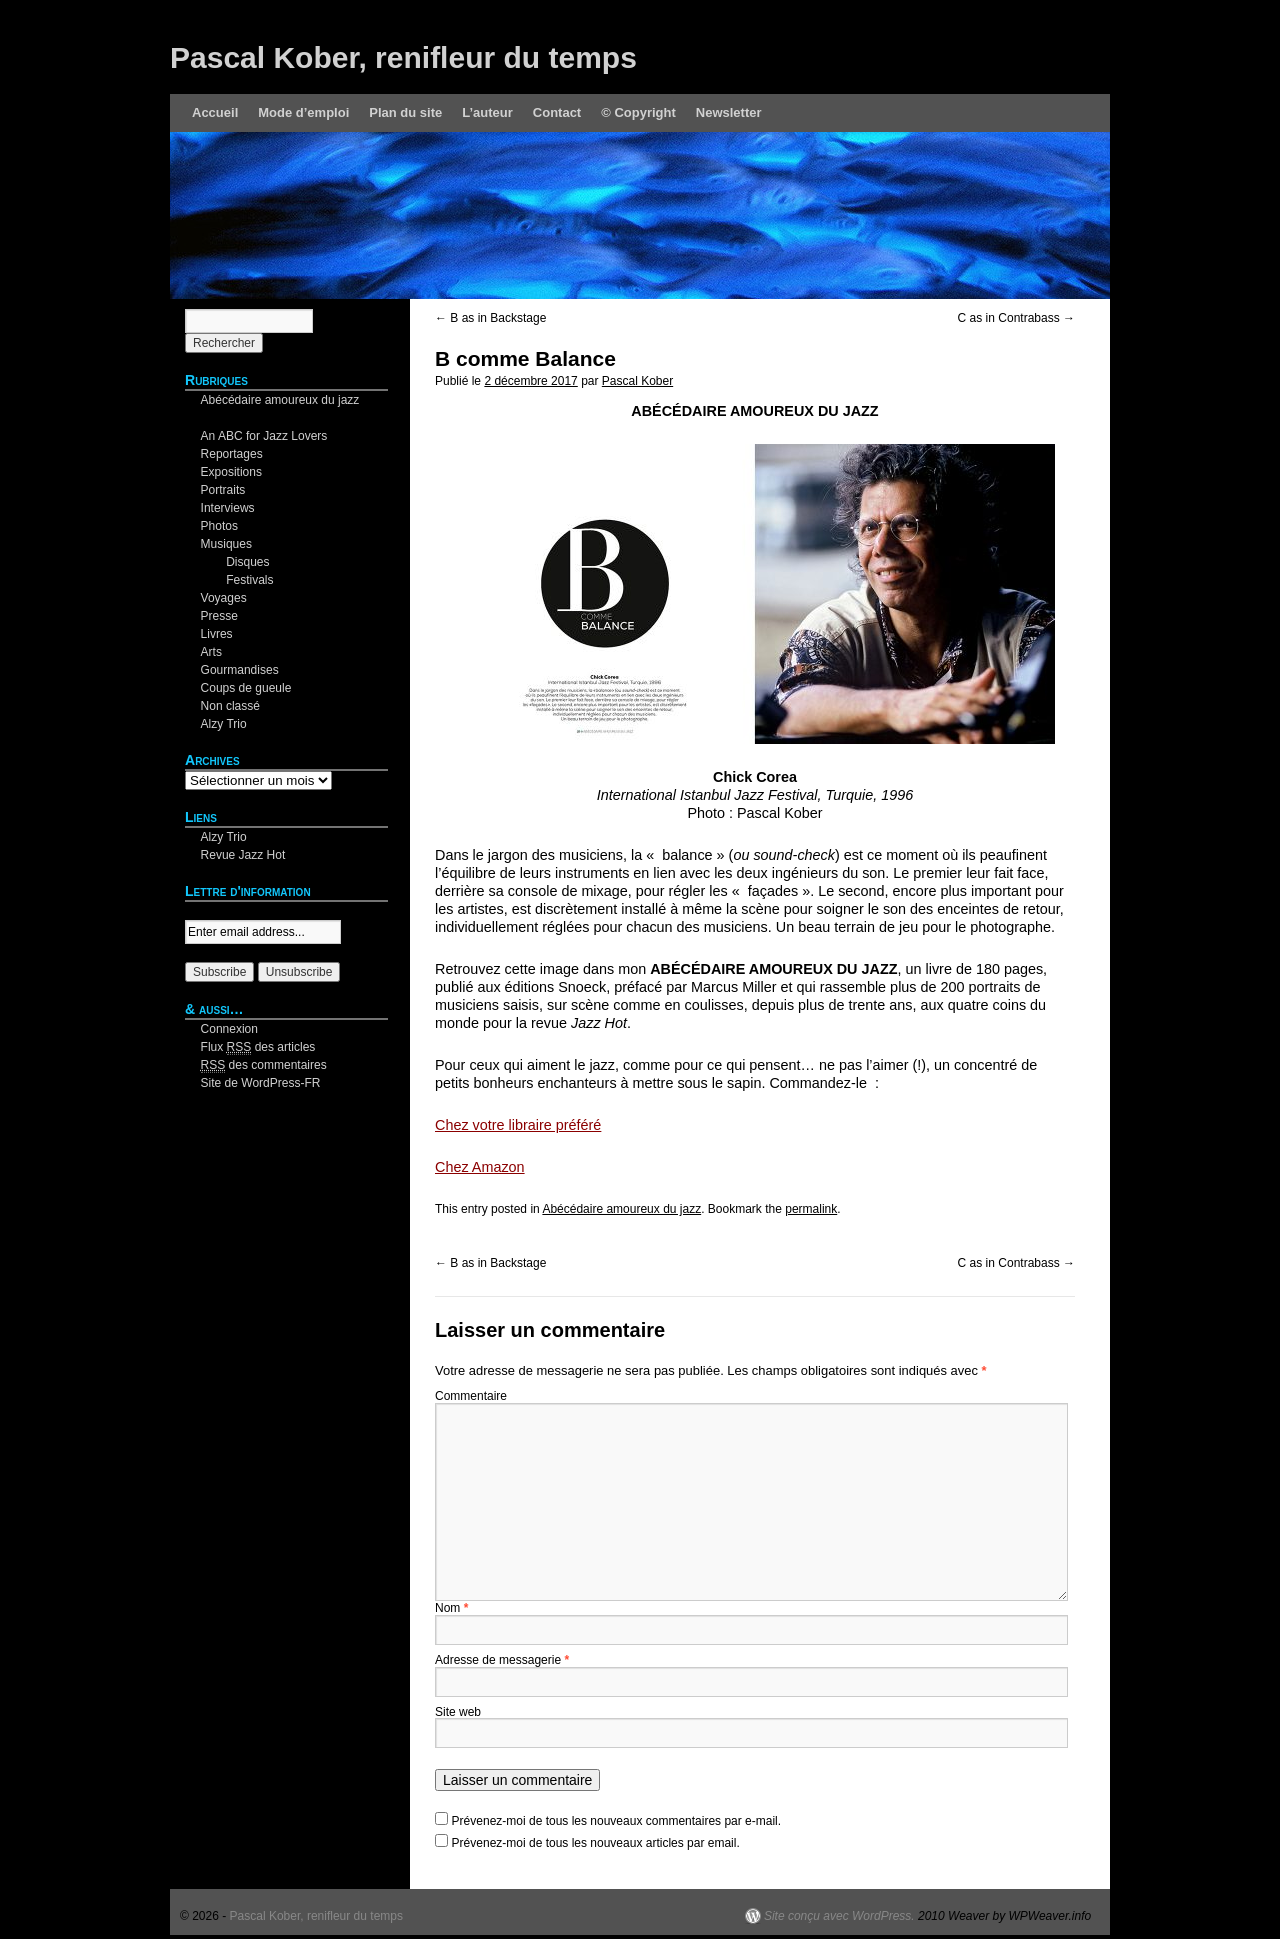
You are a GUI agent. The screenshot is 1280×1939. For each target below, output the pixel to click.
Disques (247, 562)
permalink (811, 1209)
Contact (557, 112)
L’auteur (487, 112)
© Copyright (638, 112)
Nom (451, 1608)
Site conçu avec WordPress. (839, 1916)
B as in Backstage (490, 318)
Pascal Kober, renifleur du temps (403, 57)
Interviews (228, 508)
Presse (219, 616)
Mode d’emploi (303, 112)
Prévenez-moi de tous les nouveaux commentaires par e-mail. (616, 1821)
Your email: (215, 911)
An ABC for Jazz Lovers (264, 436)
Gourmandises (240, 670)
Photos (219, 526)
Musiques (226, 544)
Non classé (230, 706)
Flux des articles (258, 1047)
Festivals (249, 580)
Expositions (231, 472)
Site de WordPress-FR (261, 1083)
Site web (458, 1712)
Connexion (229, 1029)
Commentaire (471, 1396)
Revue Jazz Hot (243, 855)
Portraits (223, 490)
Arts (211, 652)
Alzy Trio (224, 724)
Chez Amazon (480, 1167)
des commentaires (264, 1065)
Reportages (232, 454)
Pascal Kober (637, 381)
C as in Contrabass (1016, 318)
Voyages (224, 598)
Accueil (215, 112)
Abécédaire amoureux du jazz (621, 1209)
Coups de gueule (246, 688)
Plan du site (405, 112)
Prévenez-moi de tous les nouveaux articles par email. (596, 1843)
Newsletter (729, 112)
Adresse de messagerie (502, 1660)
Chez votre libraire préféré (518, 1125)
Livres (217, 634)
